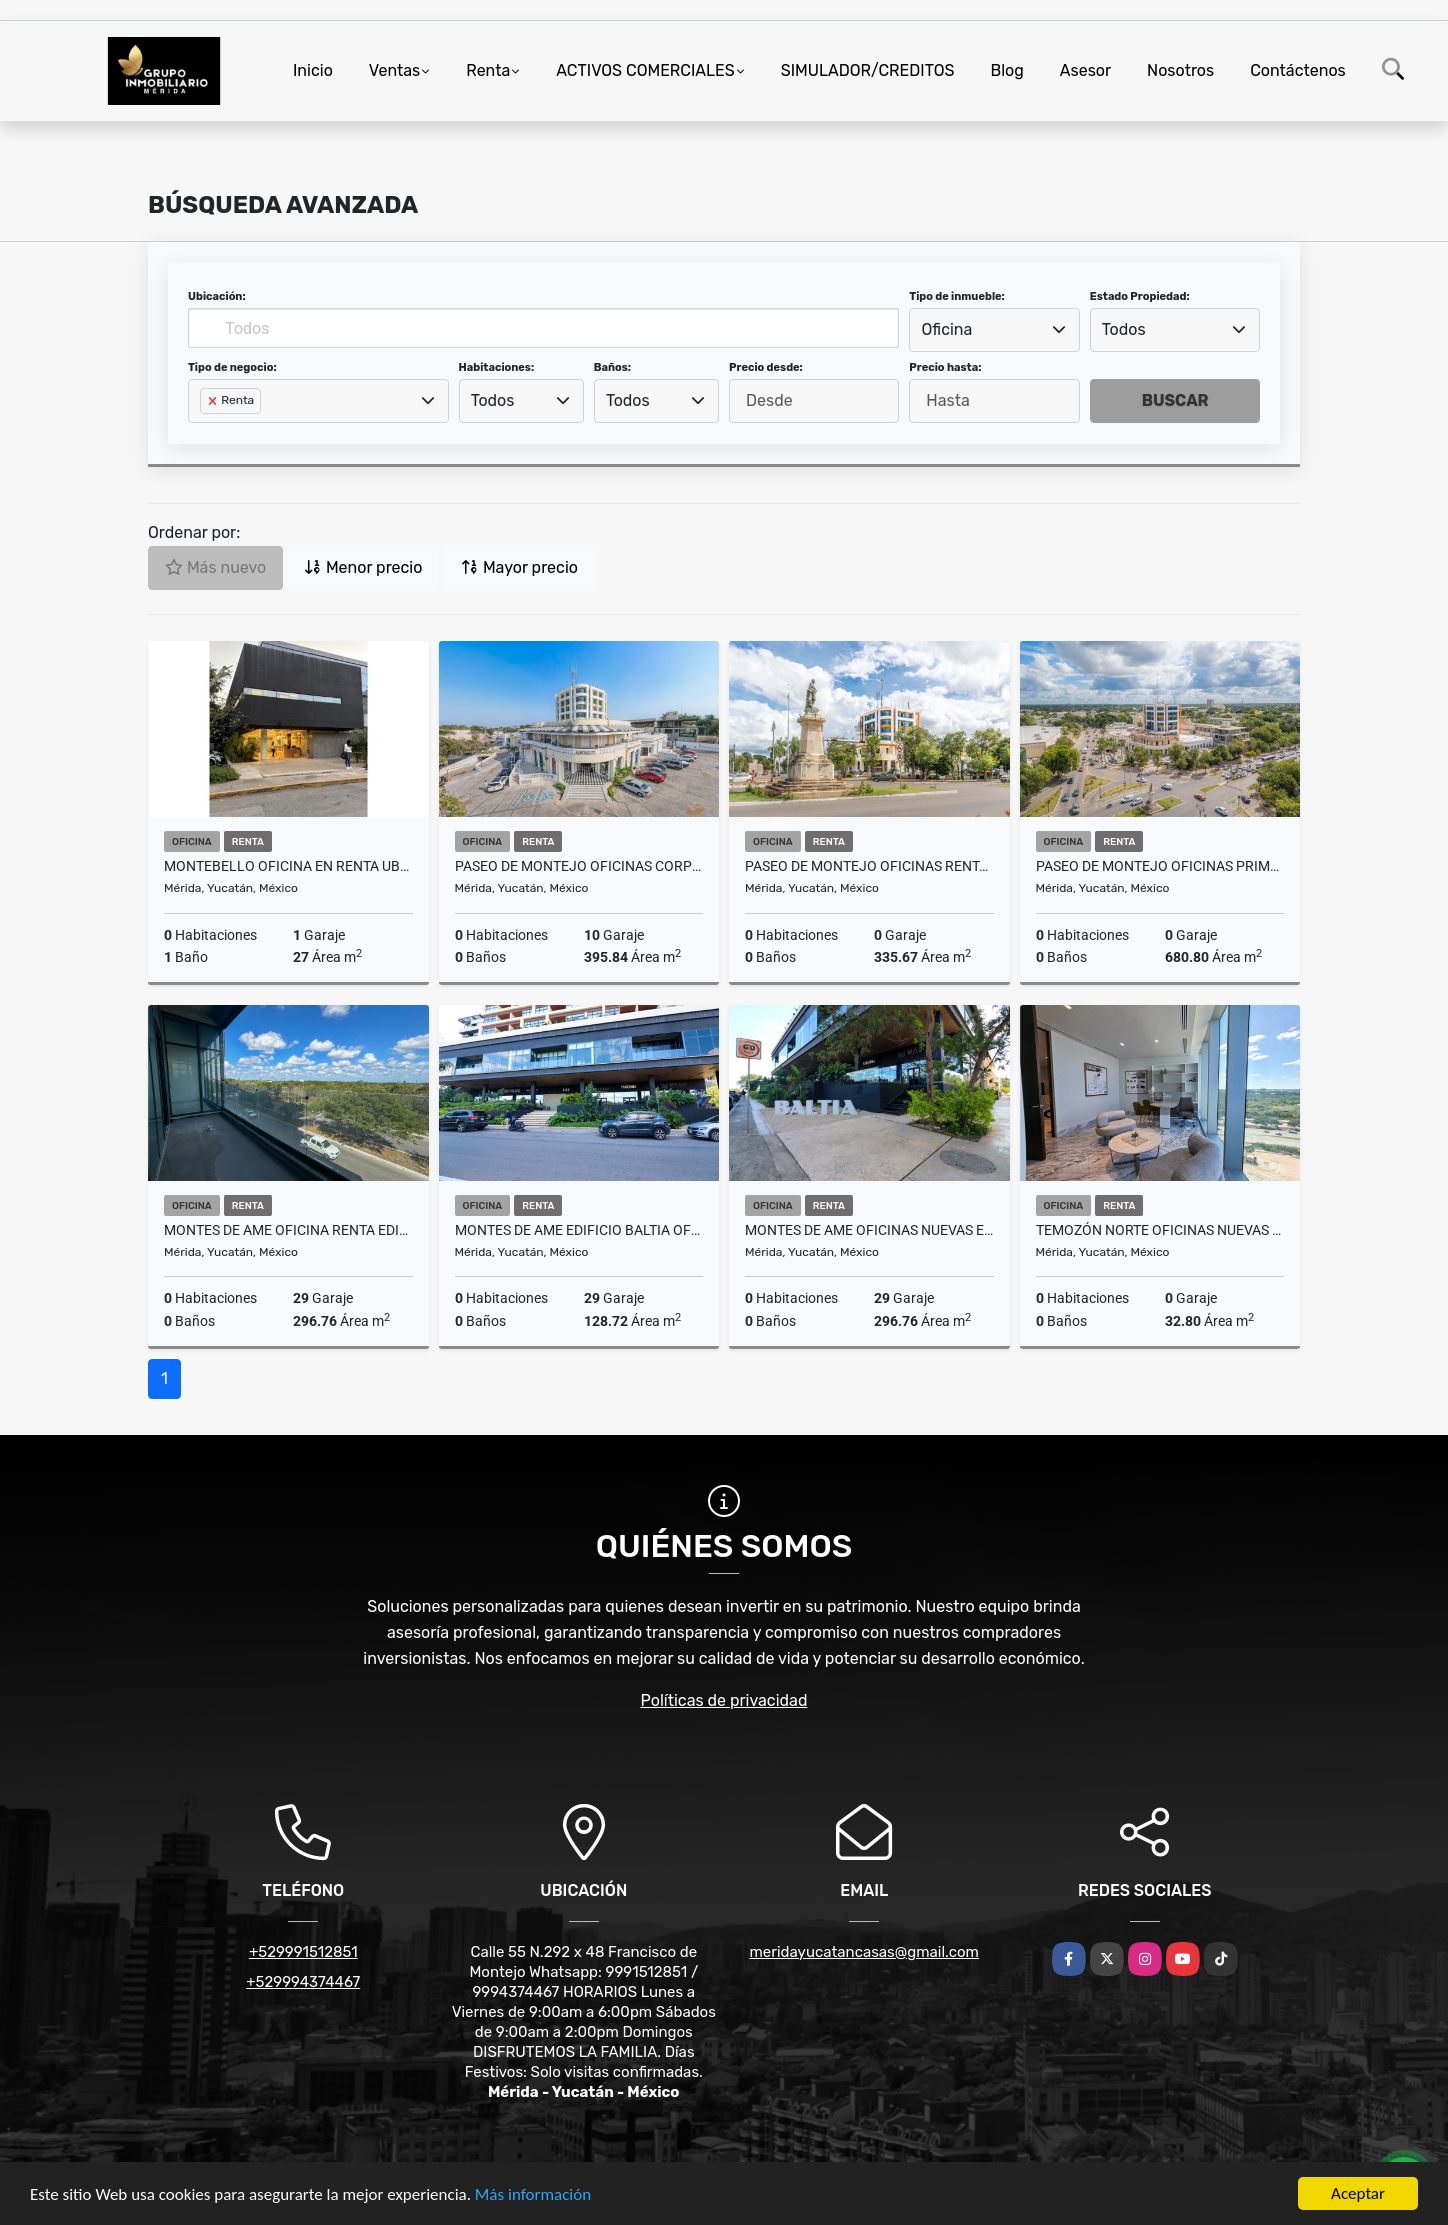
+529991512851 (303, 1952)
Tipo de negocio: (232, 367)
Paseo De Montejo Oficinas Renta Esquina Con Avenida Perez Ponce (869, 866)
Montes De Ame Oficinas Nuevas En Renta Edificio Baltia (869, 1230)
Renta (488, 70)
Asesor (1085, 70)
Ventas (394, 70)
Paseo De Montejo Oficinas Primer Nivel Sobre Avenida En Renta (1160, 866)
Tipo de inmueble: (956, 296)
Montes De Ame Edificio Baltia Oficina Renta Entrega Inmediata (579, 1230)
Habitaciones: (497, 367)
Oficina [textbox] (947, 329)
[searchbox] (206, 433)
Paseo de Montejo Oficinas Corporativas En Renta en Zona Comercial (579, 866)
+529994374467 (303, 1982)
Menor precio (363, 567)
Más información (533, 2194)
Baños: (612, 367)
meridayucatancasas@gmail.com (864, 1952)
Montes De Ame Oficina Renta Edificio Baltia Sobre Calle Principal (288, 1230)
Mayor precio (519, 567)
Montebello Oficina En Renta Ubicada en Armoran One (288, 866)
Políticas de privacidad (724, 1700)
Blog (1007, 70)
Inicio (313, 70)
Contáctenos (1298, 70)
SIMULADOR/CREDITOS (868, 70)
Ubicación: (217, 296)
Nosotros (1180, 70)
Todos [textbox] (1124, 329)
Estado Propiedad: (1140, 296)
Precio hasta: (945, 367)
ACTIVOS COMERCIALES (645, 70)
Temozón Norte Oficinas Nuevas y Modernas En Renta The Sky (1160, 1230)
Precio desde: (766, 367)
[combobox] (994, 330)
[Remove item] (214, 401)
